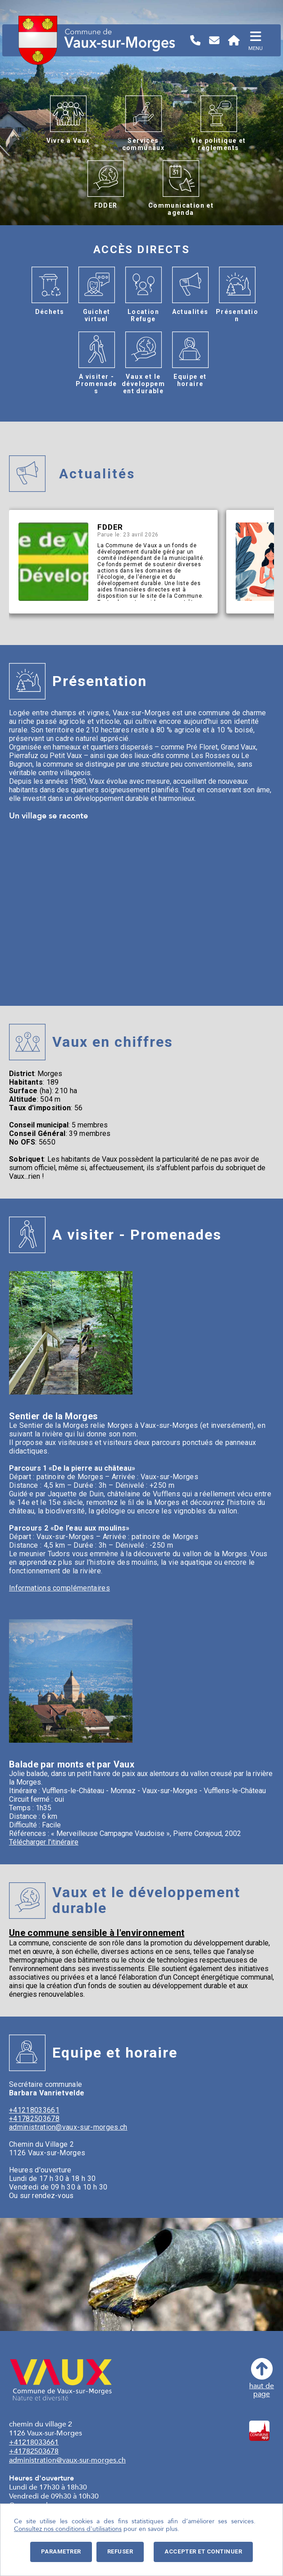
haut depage (261, 2378)
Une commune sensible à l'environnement (96, 1932)
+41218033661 (34, 2110)
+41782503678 (34, 2118)
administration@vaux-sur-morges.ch (68, 2127)
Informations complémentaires (59, 1588)
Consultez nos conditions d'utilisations (68, 2529)
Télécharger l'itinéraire (43, 1842)
